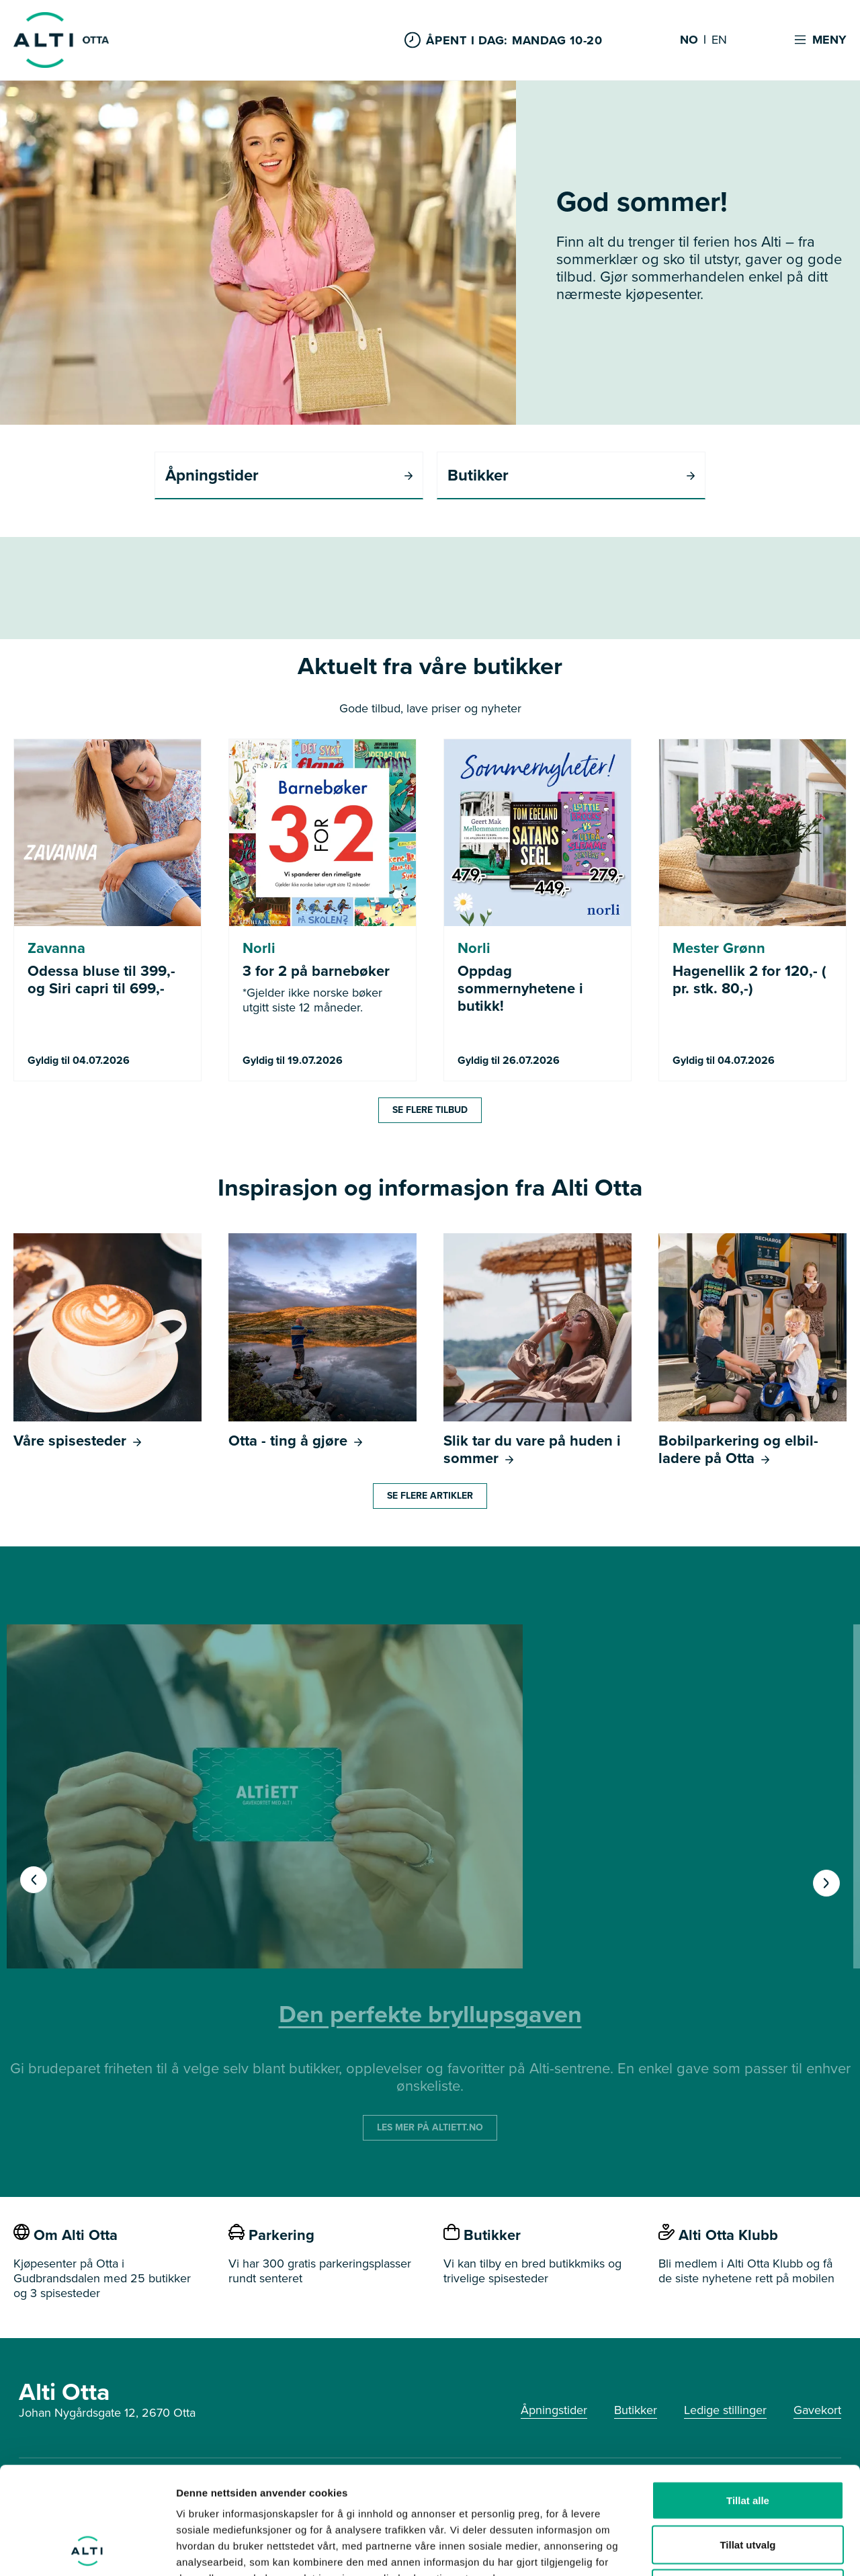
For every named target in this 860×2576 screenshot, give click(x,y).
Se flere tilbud (430, 1110)
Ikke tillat (747, 2487)
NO (689, 40)
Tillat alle (747, 2399)
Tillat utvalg (747, 2444)
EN (719, 40)
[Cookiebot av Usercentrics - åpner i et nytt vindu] (87, 2550)
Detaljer (715, 2549)
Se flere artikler (430, 1496)
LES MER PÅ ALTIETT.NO (430, 2127)
